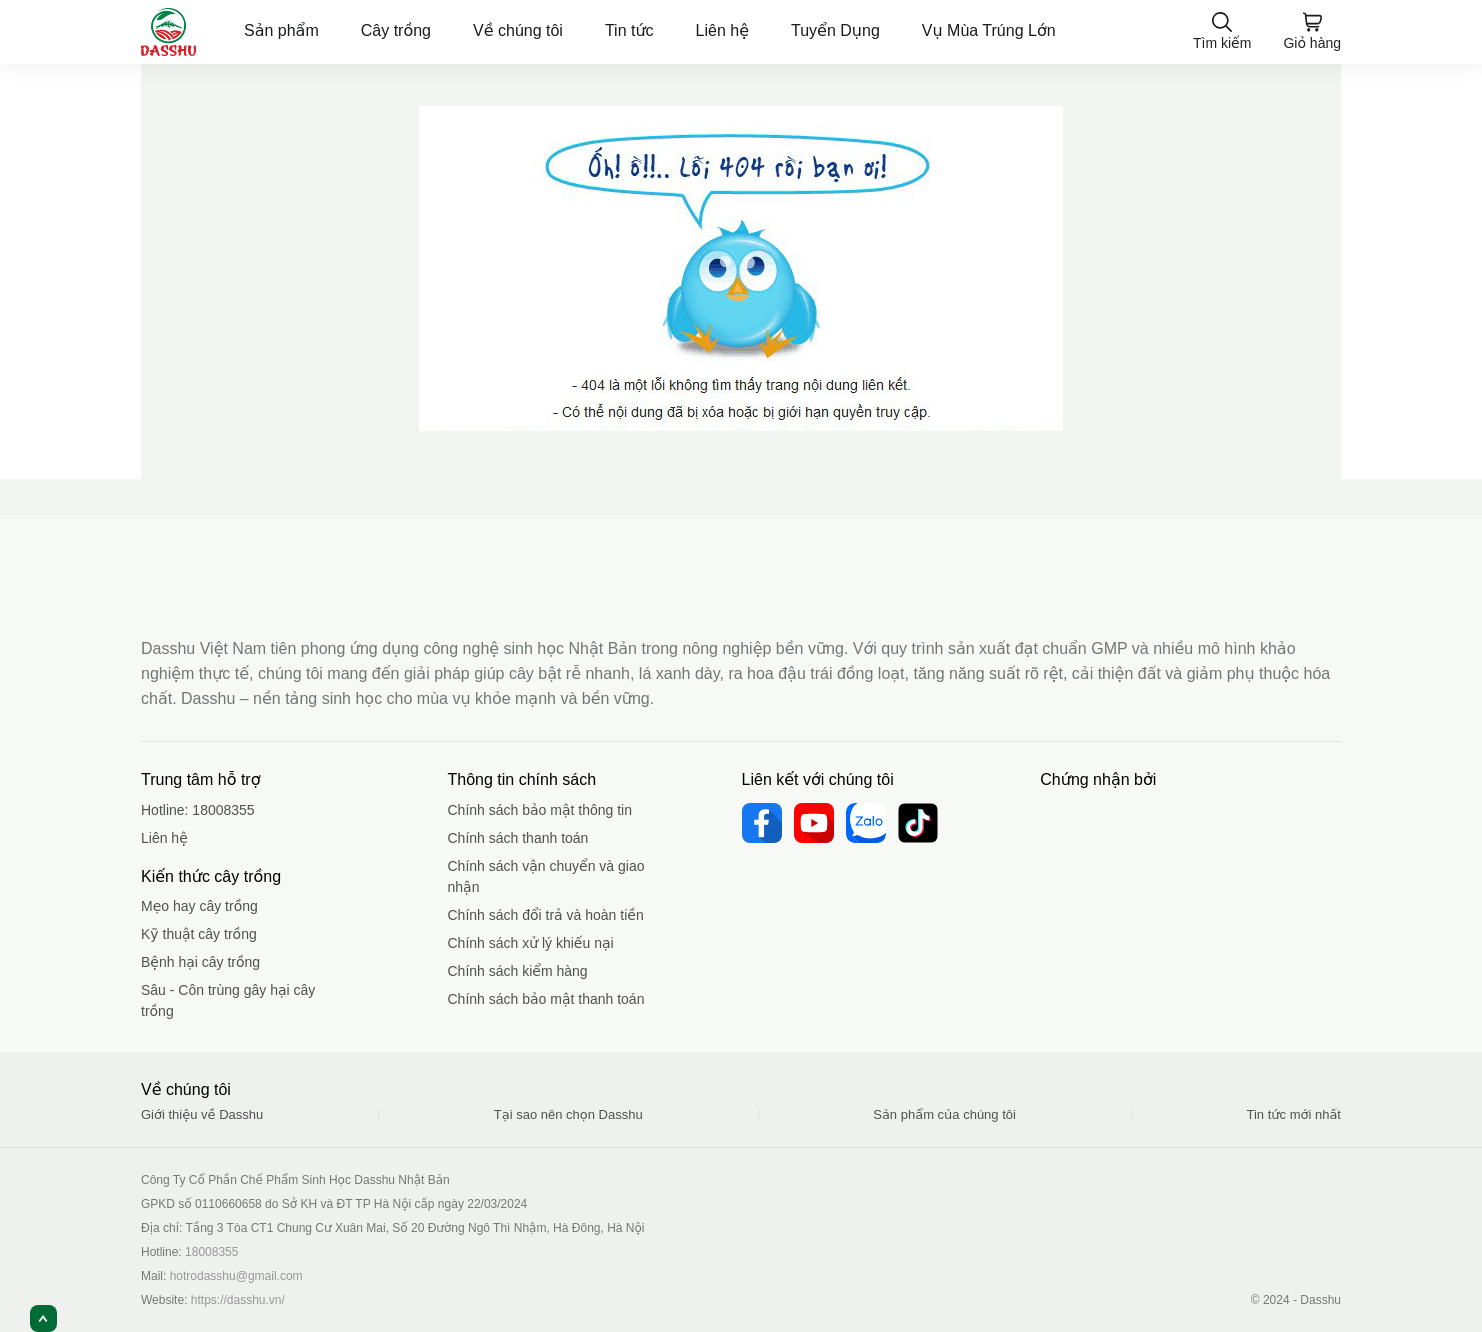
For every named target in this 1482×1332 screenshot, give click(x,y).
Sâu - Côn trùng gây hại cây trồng (228, 1000)
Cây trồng (396, 30)
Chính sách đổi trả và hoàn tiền (546, 915)
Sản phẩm (281, 30)
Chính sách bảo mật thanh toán (546, 999)
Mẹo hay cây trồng (199, 906)
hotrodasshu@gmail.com (236, 1276)
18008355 (223, 810)
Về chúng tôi (518, 30)
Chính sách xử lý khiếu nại (531, 943)
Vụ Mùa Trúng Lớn (989, 30)
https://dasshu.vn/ (238, 1300)
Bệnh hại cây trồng (200, 962)
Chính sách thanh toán (518, 838)
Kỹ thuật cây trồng (199, 934)
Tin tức (629, 30)
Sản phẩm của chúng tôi (944, 1114)
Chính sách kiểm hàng (518, 971)
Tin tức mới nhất (1294, 1114)
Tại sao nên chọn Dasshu (568, 1114)
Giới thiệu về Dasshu (202, 1114)
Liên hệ (722, 30)
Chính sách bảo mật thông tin (540, 810)
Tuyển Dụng (835, 30)
